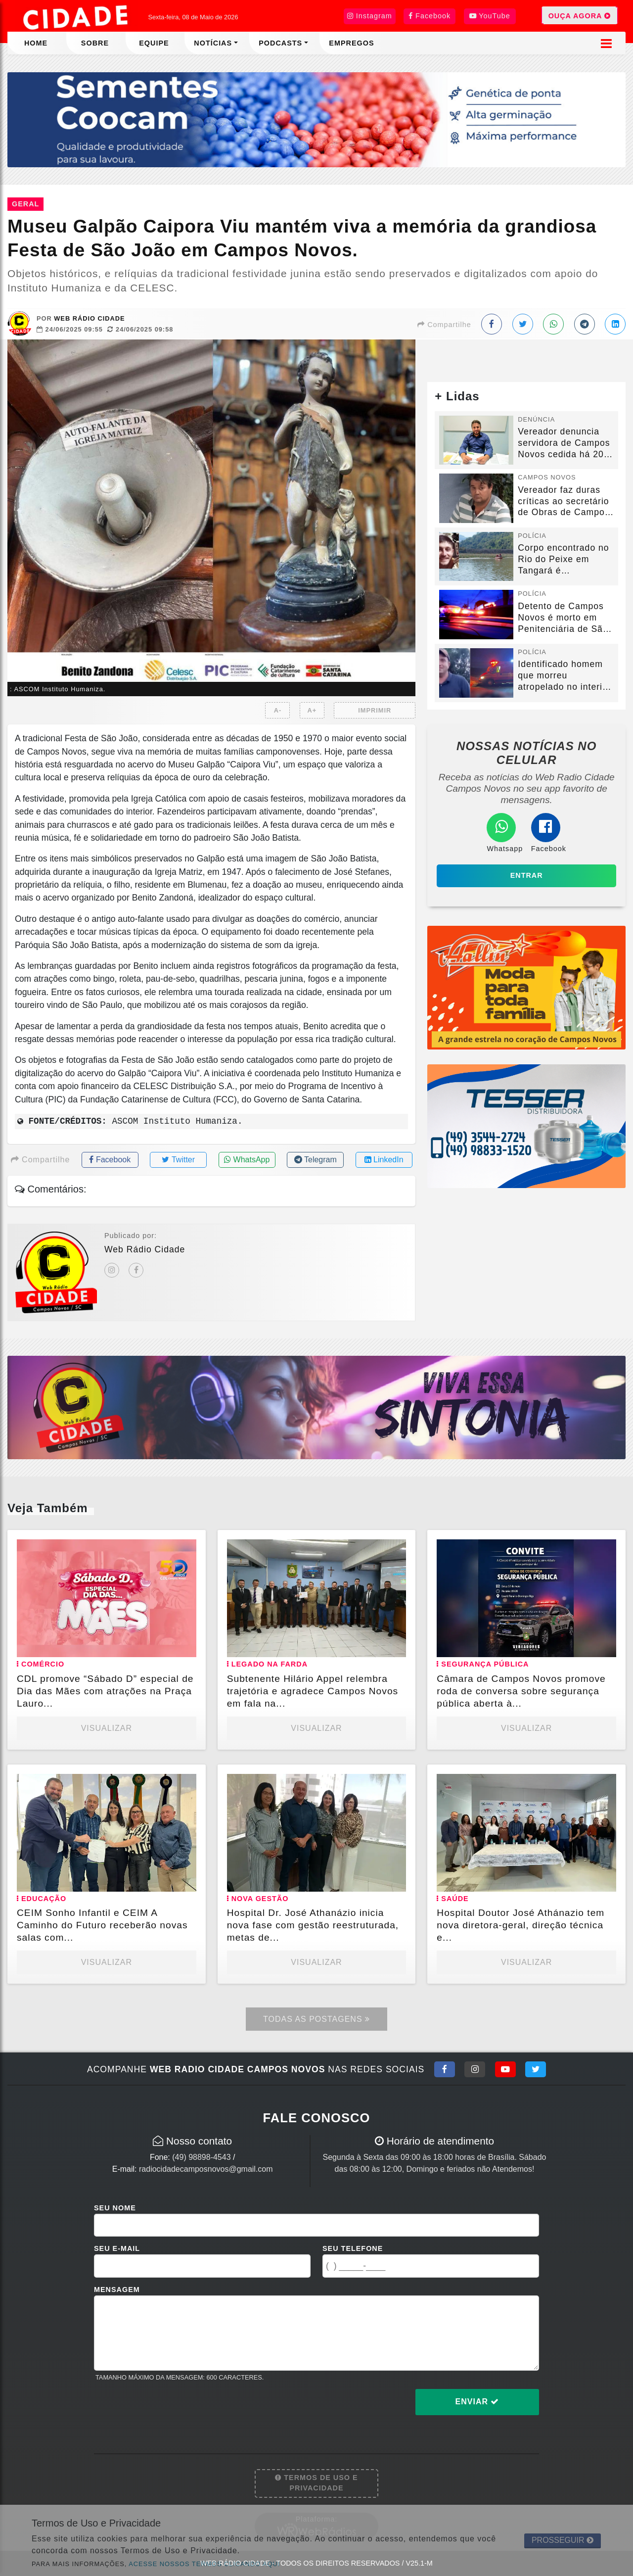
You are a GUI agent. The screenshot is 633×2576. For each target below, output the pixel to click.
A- (278, 710)
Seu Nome (115, 2208)
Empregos (351, 43)
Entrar (526, 875)
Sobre (95, 43)
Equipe (154, 43)
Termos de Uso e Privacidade (316, 2483)
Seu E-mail (117, 2248)
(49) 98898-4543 (201, 2157)
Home (35, 43)
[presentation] (169, 2409)
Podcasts (280, 43)
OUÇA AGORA (579, 15)
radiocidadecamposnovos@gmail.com (206, 2169)
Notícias (213, 43)
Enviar (477, 2401)
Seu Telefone (352, 2248)
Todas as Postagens (316, 2019)
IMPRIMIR (374, 710)
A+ (312, 710)
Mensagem (117, 2289)
